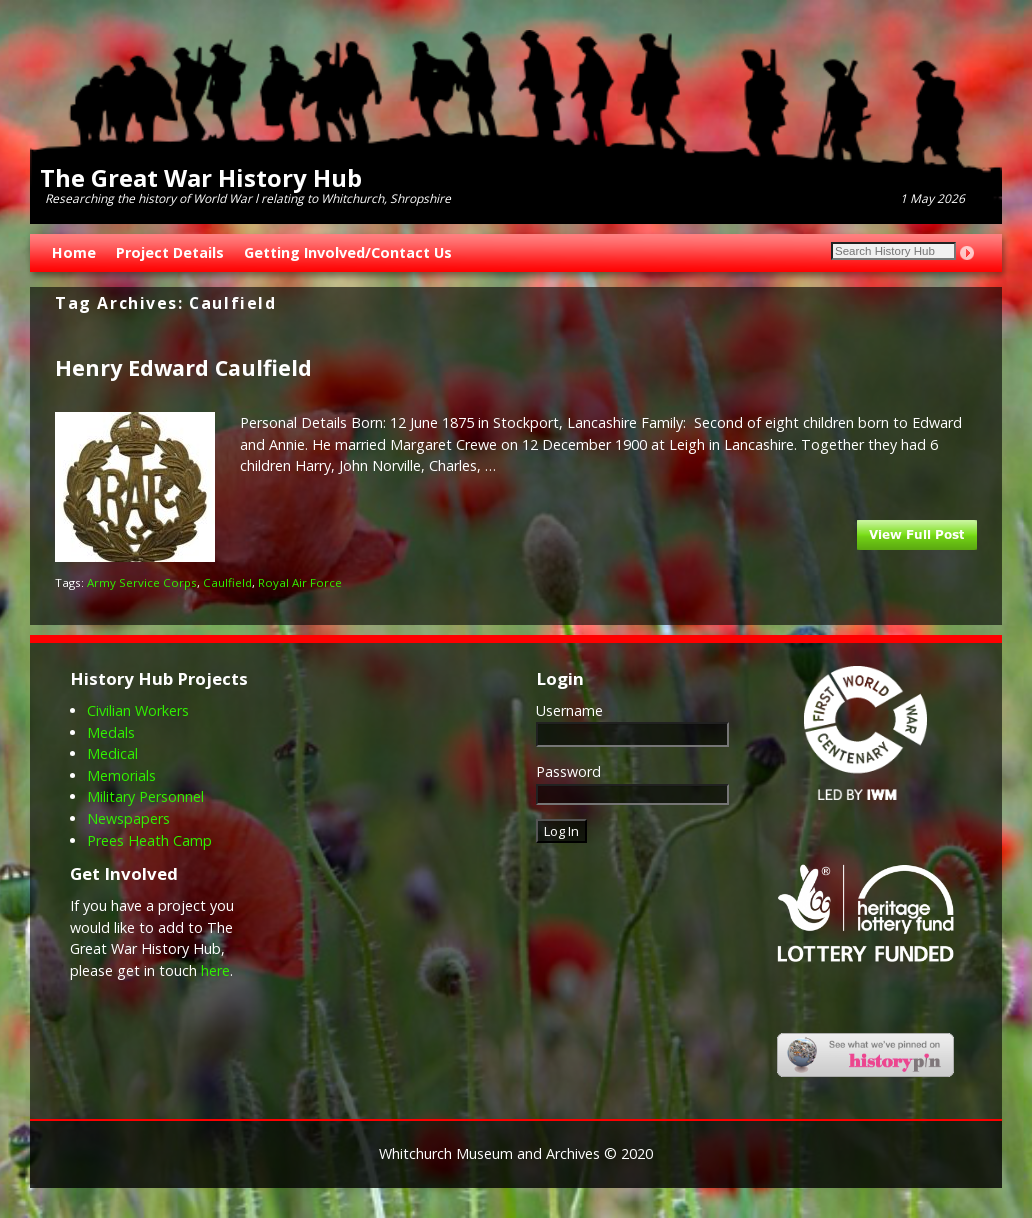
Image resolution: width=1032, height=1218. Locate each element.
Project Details (170, 252)
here (215, 970)
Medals (111, 732)
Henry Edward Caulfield (183, 367)
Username (569, 710)
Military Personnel (145, 796)
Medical (112, 753)
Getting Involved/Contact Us (348, 252)
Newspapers (128, 818)
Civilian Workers (138, 710)
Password (568, 771)
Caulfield (227, 582)
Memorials (121, 775)
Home (74, 252)
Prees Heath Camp (149, 840)
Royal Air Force (300, 582)
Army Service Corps (142, 582)
